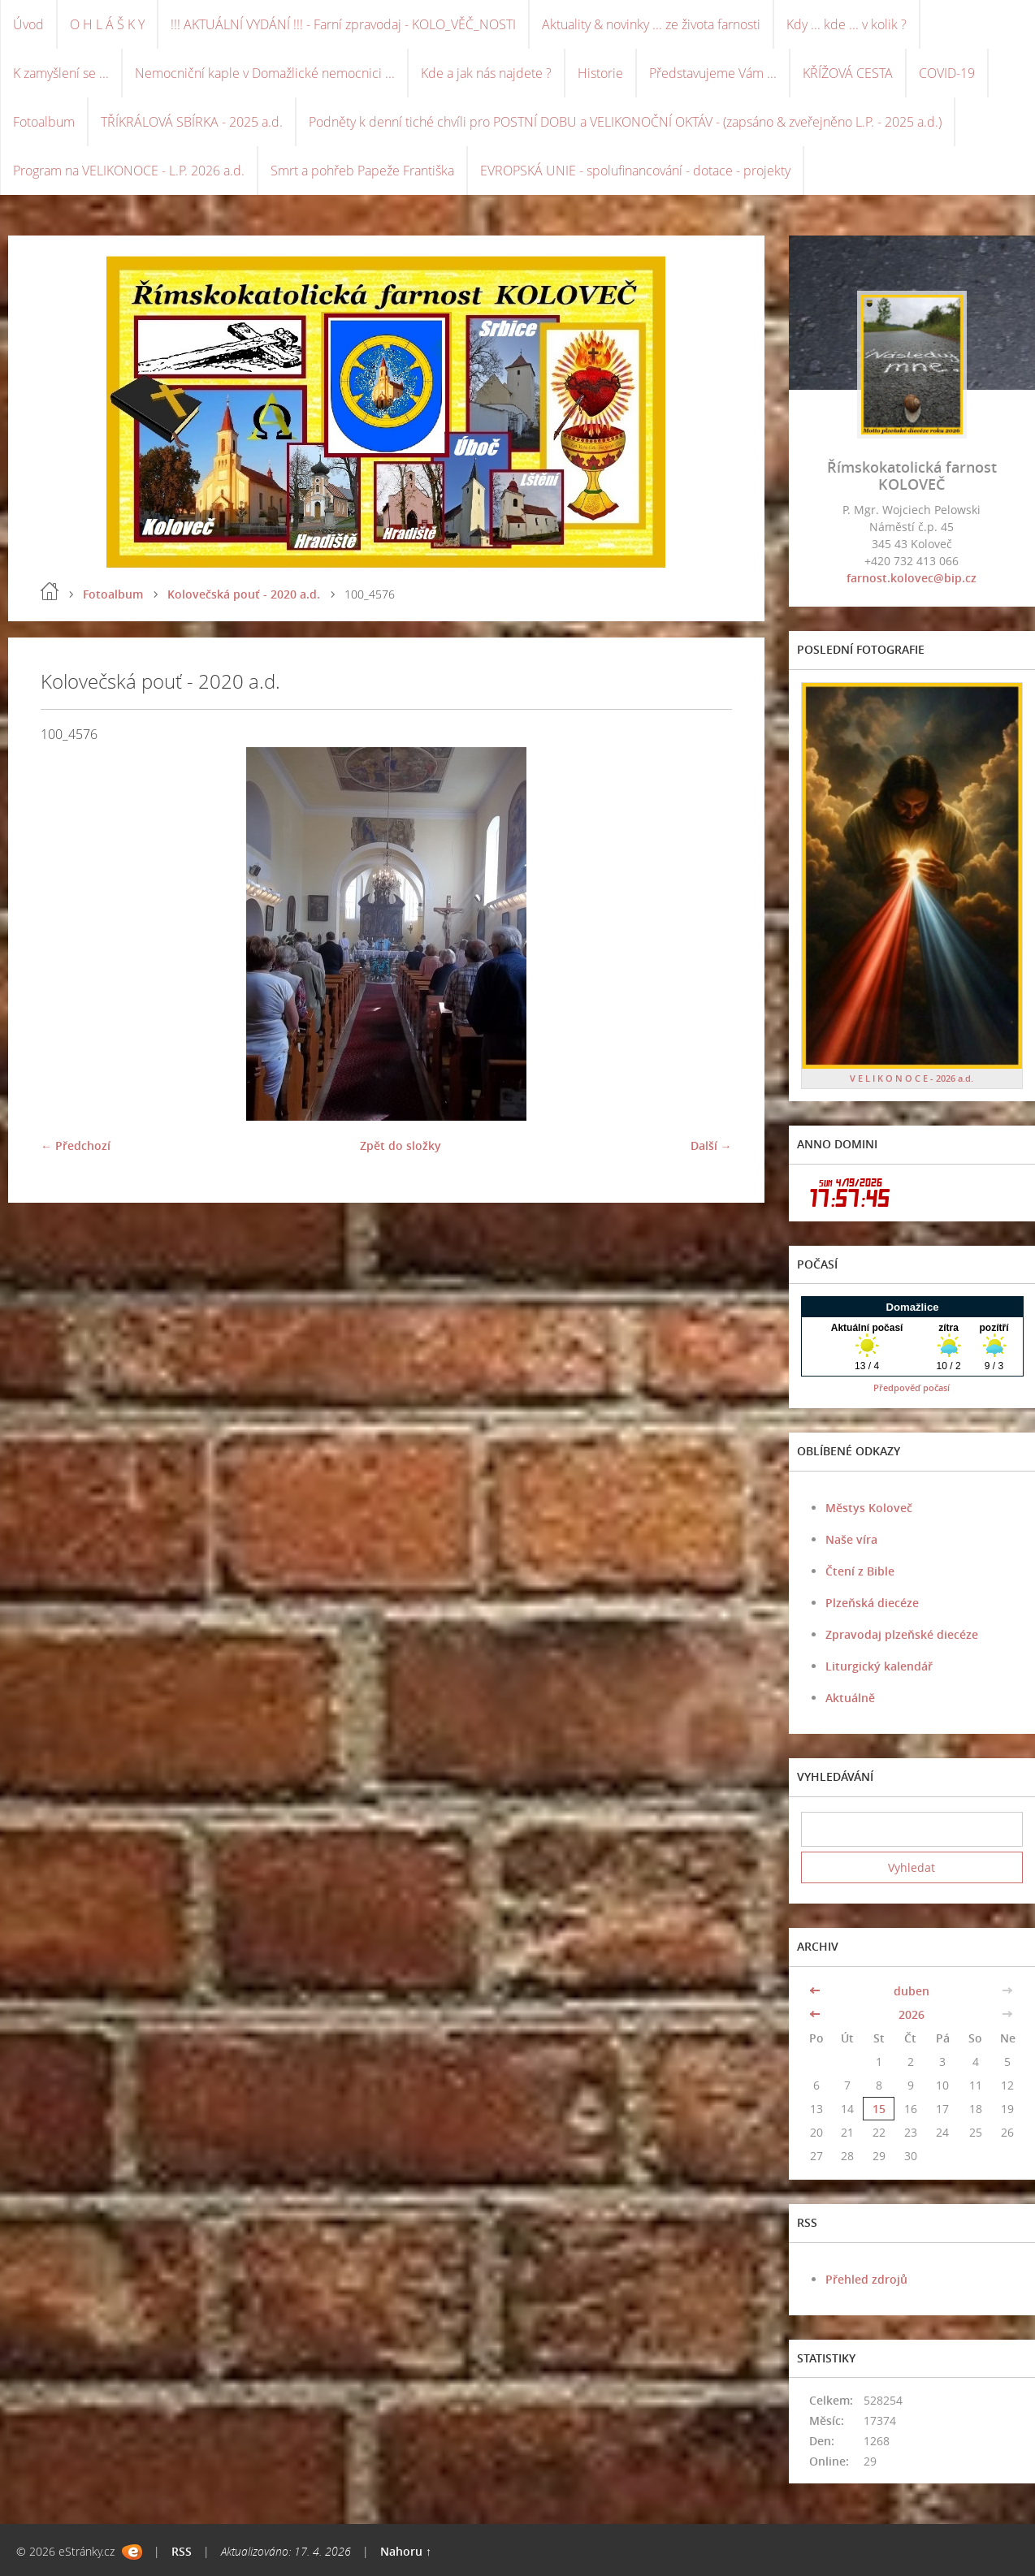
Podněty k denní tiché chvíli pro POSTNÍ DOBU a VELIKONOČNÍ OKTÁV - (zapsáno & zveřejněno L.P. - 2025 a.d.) (625, 122)
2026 (912, 2014)
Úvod (28, 24)
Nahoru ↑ (405, 2551)
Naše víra (851, 1539)
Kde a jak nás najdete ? (486, 73)
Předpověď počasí (911, 1387)
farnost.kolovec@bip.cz (912, 578)
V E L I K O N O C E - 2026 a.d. (911, 1078)
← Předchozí (75, 1145)
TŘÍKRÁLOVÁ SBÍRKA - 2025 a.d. (192, 122)
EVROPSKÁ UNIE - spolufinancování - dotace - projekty (635, 170)
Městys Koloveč (868, 1507)
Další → (711, 1145)
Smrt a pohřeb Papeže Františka (362, 170)
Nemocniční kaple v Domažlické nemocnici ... (265, 73)
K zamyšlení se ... (61, 73)
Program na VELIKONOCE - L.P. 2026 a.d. (129, 170)
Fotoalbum (44, 122)
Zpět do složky (400, 1145)
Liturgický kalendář (879, 1666)
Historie (600, 73)
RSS (181, 2551)
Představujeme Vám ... (713, 73)
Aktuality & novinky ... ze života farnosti (651, 24)
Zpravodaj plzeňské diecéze (901, 1634)
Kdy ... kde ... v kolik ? (846, 24)
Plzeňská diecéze (872, 1602)
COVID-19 (947, 73)
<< (816, 1991)
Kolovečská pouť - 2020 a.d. (243, 594)
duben (911, 1991)
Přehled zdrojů (866, 2279)
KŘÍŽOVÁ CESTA (848, 73)
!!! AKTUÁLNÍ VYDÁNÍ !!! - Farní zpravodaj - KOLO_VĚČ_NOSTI (343, 24)
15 (879, 2108)
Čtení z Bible (859, 1571)
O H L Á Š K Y (107, 24)
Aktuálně (850, 1697)
